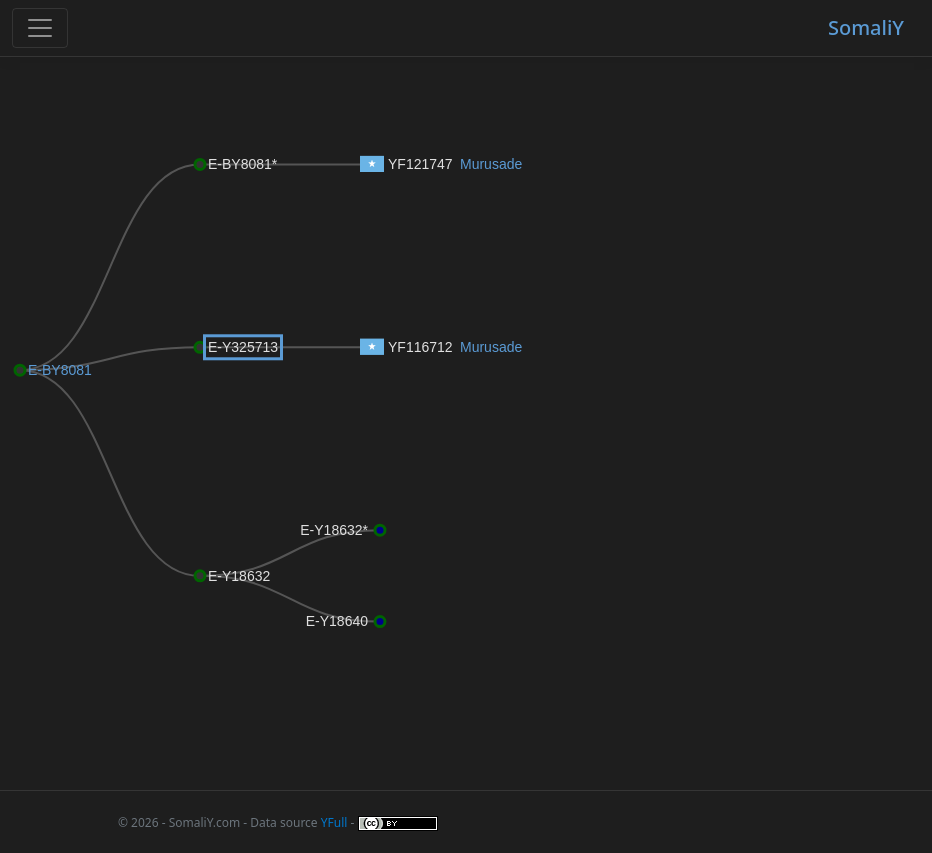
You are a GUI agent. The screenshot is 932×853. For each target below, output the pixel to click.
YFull (334, 822)
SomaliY (866, 27)
